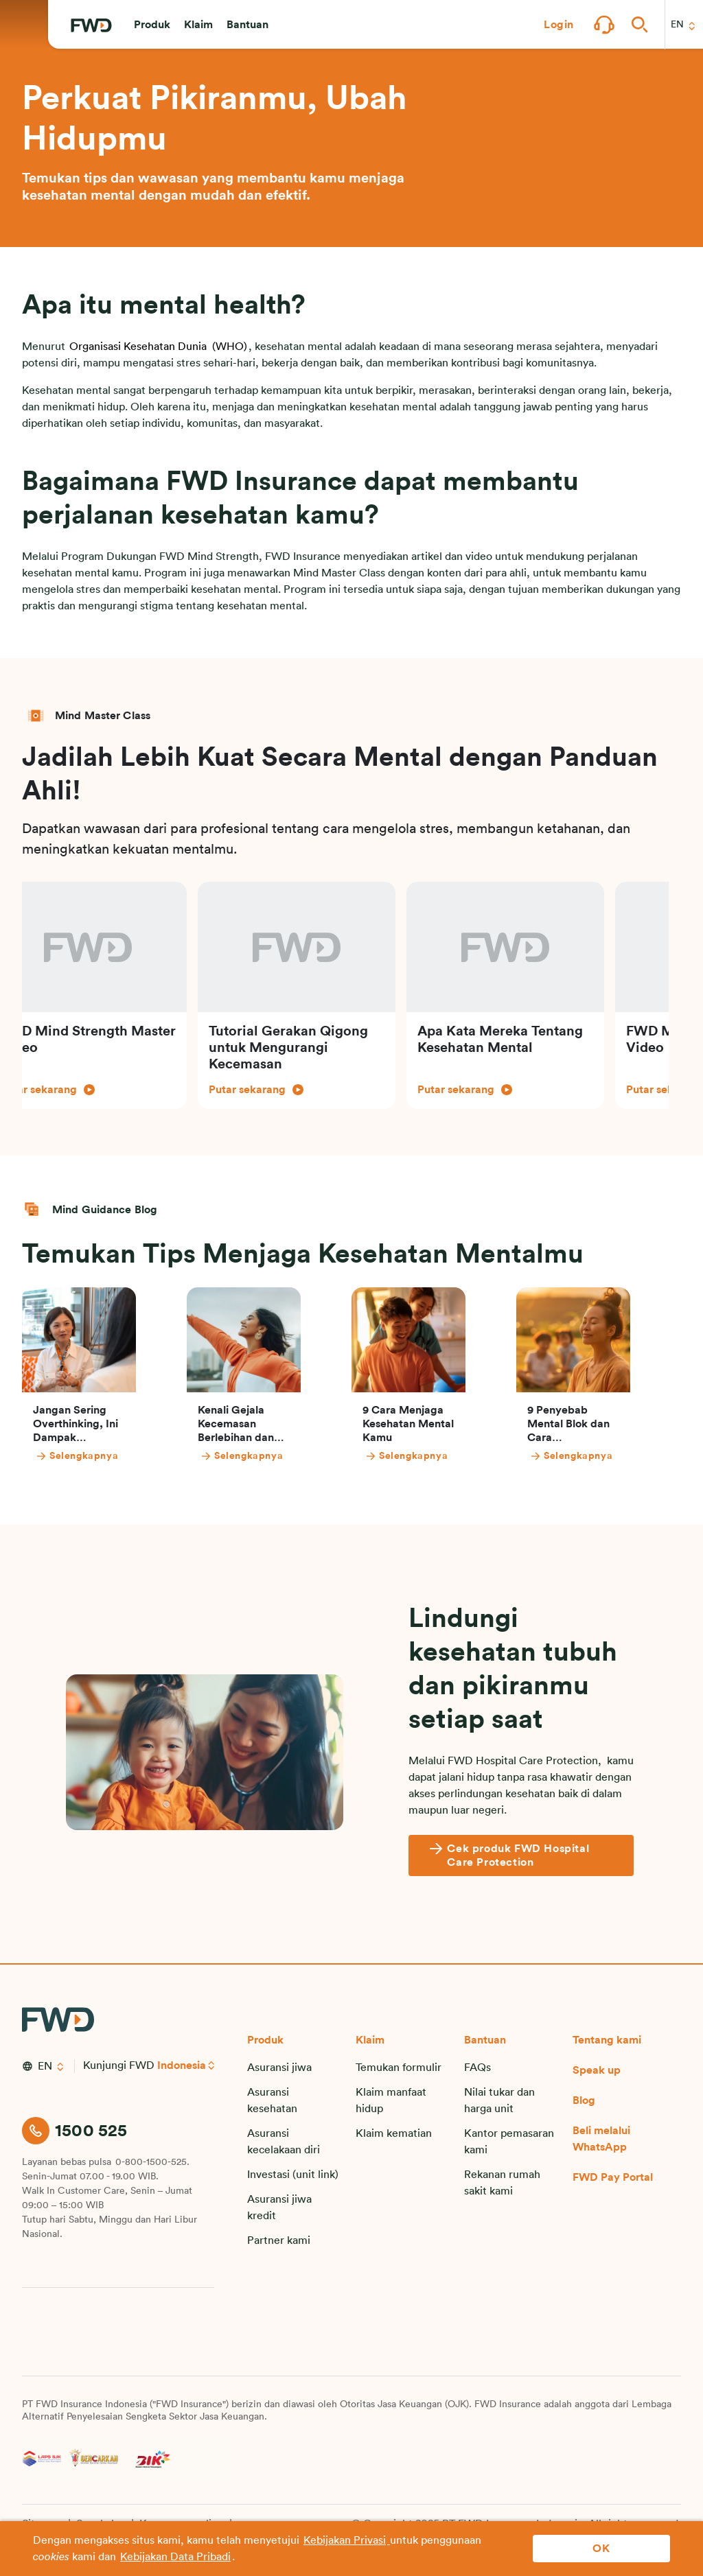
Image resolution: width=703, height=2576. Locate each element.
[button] (152, 24)
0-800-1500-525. (152, 2162)
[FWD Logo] (91, 25)
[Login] (559, 25)
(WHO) (228, 346)
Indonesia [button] (182, 2065)
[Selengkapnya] (101, 1456)
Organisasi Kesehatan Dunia (138, 346)
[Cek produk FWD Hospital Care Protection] (521, 1855)
